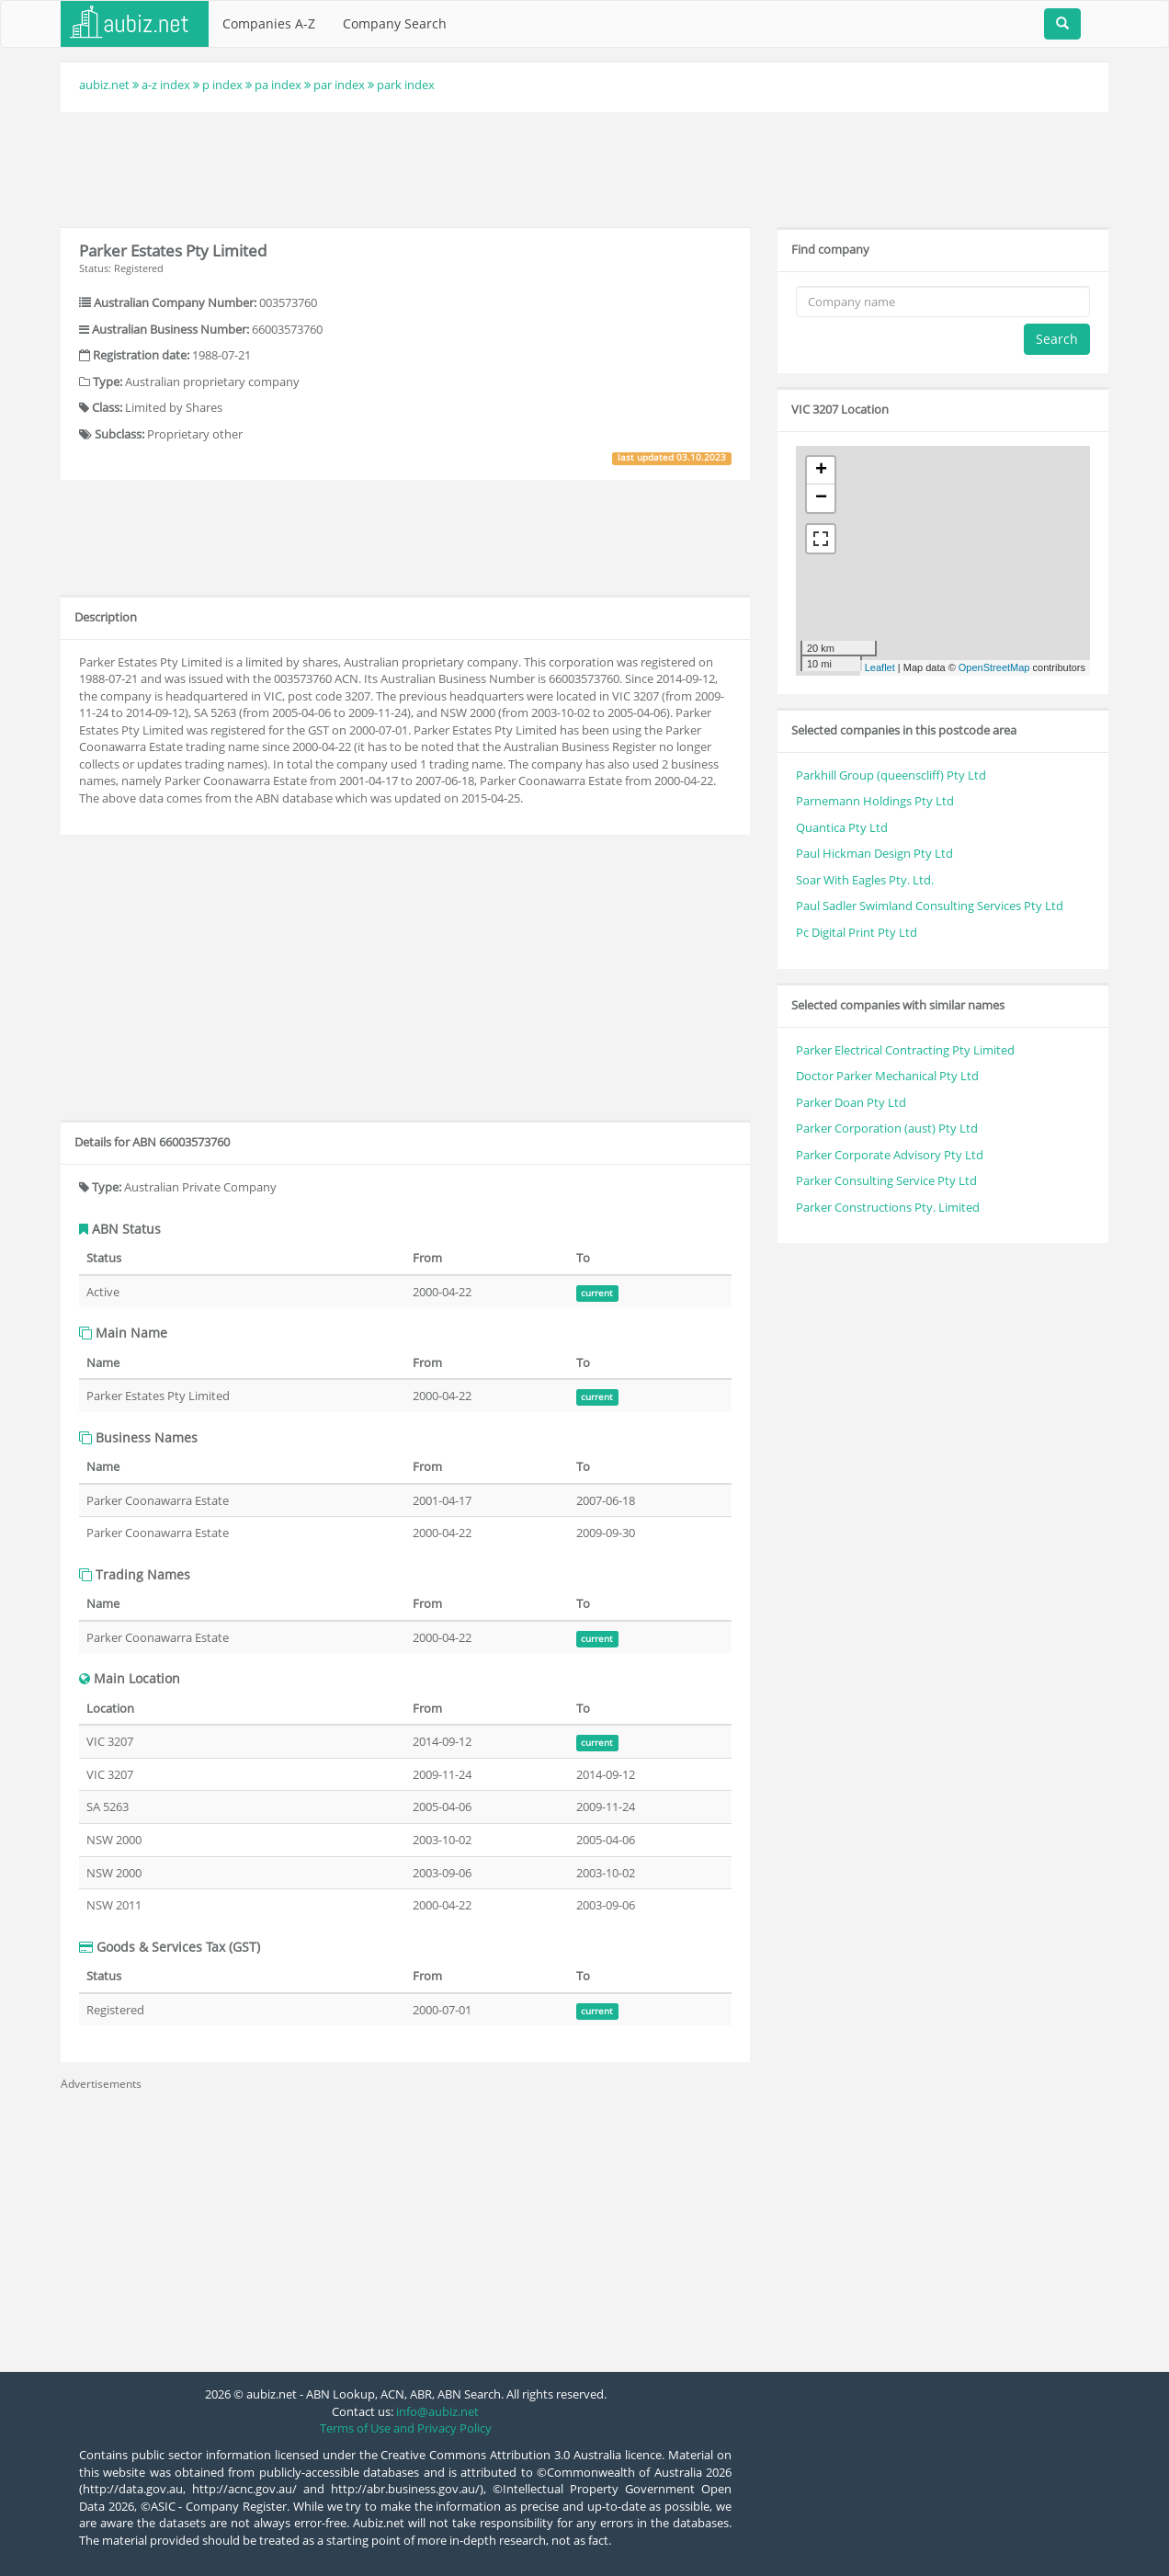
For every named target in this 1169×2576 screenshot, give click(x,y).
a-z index (166, 84)
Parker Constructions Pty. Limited (888, 1207)
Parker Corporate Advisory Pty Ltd (889, 1154)
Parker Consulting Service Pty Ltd (886, 1180)
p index (222, 84)
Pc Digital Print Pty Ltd (856, 932)
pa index (278, 84)
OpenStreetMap (994, 667)
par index (339, 84)
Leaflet (880, 667)
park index (406, 84)
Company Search (395, 23)
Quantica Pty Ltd (842, 827)
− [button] (821, 498)
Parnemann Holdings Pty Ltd (875, 800)
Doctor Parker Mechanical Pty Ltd (887, 1075)
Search (1057, 339)
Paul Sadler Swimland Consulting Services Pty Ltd (929, 905)
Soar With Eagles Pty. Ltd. (865, 880)
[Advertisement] (584, 167)
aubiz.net (104, 84)
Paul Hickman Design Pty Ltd (874, 853)
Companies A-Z (268, 23)
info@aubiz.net (437, 2411)
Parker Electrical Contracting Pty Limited (905, 1050)
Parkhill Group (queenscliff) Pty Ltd (891, 775)
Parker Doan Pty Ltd (851, 1102)
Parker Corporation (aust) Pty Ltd (887, 1128)
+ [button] (821, 470)
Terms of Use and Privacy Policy (406, 2428)
